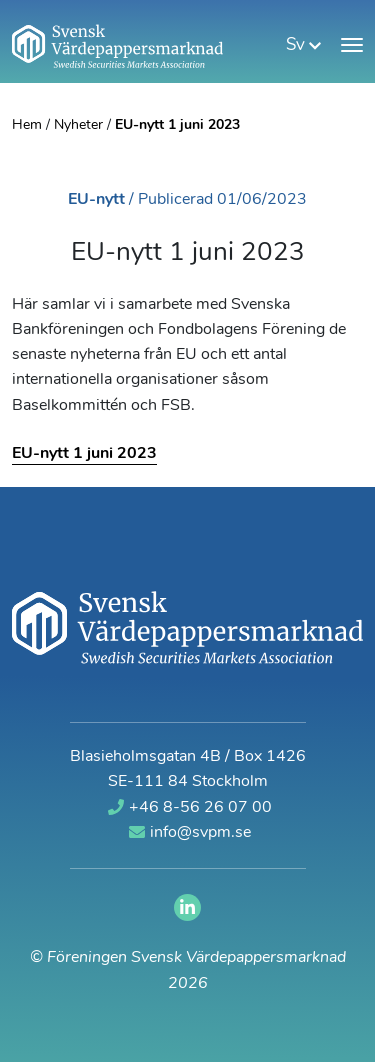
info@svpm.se (190, 832)
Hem (27, 125)
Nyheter (78, 125)
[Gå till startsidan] (117, 46)
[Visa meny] (352, 45)
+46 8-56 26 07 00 (190, 807)
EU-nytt (96, 200)
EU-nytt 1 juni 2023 (84, 454)
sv (303, 45)
